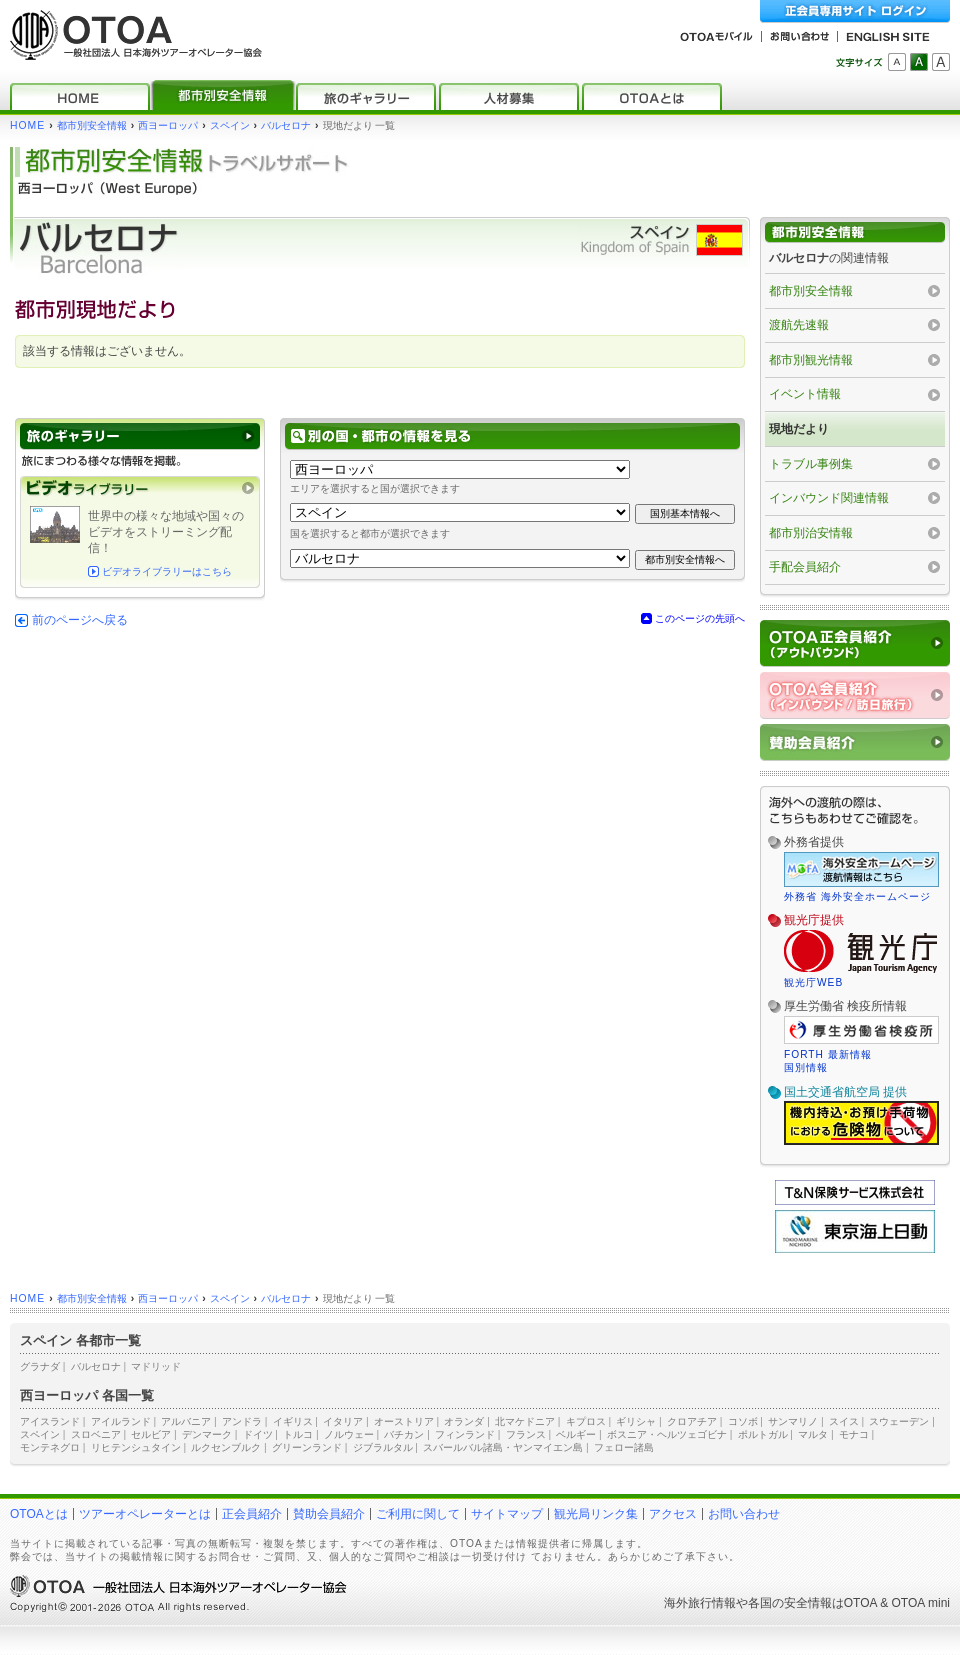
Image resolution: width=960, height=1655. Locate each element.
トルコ (298, 1434)
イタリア (343, 1421)
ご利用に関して (418, 1514)
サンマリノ (793, 1421)
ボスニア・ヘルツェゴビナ (667, 1434)
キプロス (586, 1421)
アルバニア (186, 1421)
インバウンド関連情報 (829, 498)
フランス (526, 1434)
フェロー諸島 (624, 1447)
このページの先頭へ (700, 618)
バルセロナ (286, 125)
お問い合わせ (744, 1514)
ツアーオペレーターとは (145, 1514)
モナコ (854, 1434)
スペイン (230, 125)
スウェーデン (899, 1421)
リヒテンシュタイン (136, 1447)
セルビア (151, 1434)
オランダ (464, 1421)
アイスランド (50, 1421)
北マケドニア (525, 1421)
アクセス (673, 1514)
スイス (844, 1421)
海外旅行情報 (700, 1603)
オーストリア (404, 1421)
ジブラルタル (383, 1447)
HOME (27, 125)
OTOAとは (39, 1514)
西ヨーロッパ (168, 125)
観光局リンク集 (596, 1514)
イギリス (293, 1421)
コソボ (743, 1421)
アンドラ (242, 1421)
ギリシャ (636, 1421)
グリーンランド (307, 1447)
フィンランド (465, 1434)
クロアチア (692, 1421)
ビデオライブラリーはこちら (167, 571)
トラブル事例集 (811, 464)
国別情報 (806, 1067)
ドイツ (258, 1434)
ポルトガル (763, 1434)
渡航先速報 (799, 325)
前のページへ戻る (80, 620)
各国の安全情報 (790, 1603)
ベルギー (576, 1434)
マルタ (813, 1434)
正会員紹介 (252, 1514)
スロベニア (96, 1434)
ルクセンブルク (226, 1447)
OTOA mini (921, 1603)
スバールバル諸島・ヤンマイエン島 (503, 1447)
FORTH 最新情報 (828, 1054)
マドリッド (156, 1366)
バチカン (404, 1434)
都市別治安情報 (811, 533)
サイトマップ (507, 1514)
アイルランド (121, 1421)
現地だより (799, 429)
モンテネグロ (50, 1447)
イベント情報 (805, 394)
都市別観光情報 (811, 360)
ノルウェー (349, 1434)
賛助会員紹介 (329, 1514)
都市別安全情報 (92, 125)
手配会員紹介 (805, 567)
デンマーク (207, 1434)
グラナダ (40, 1366)
